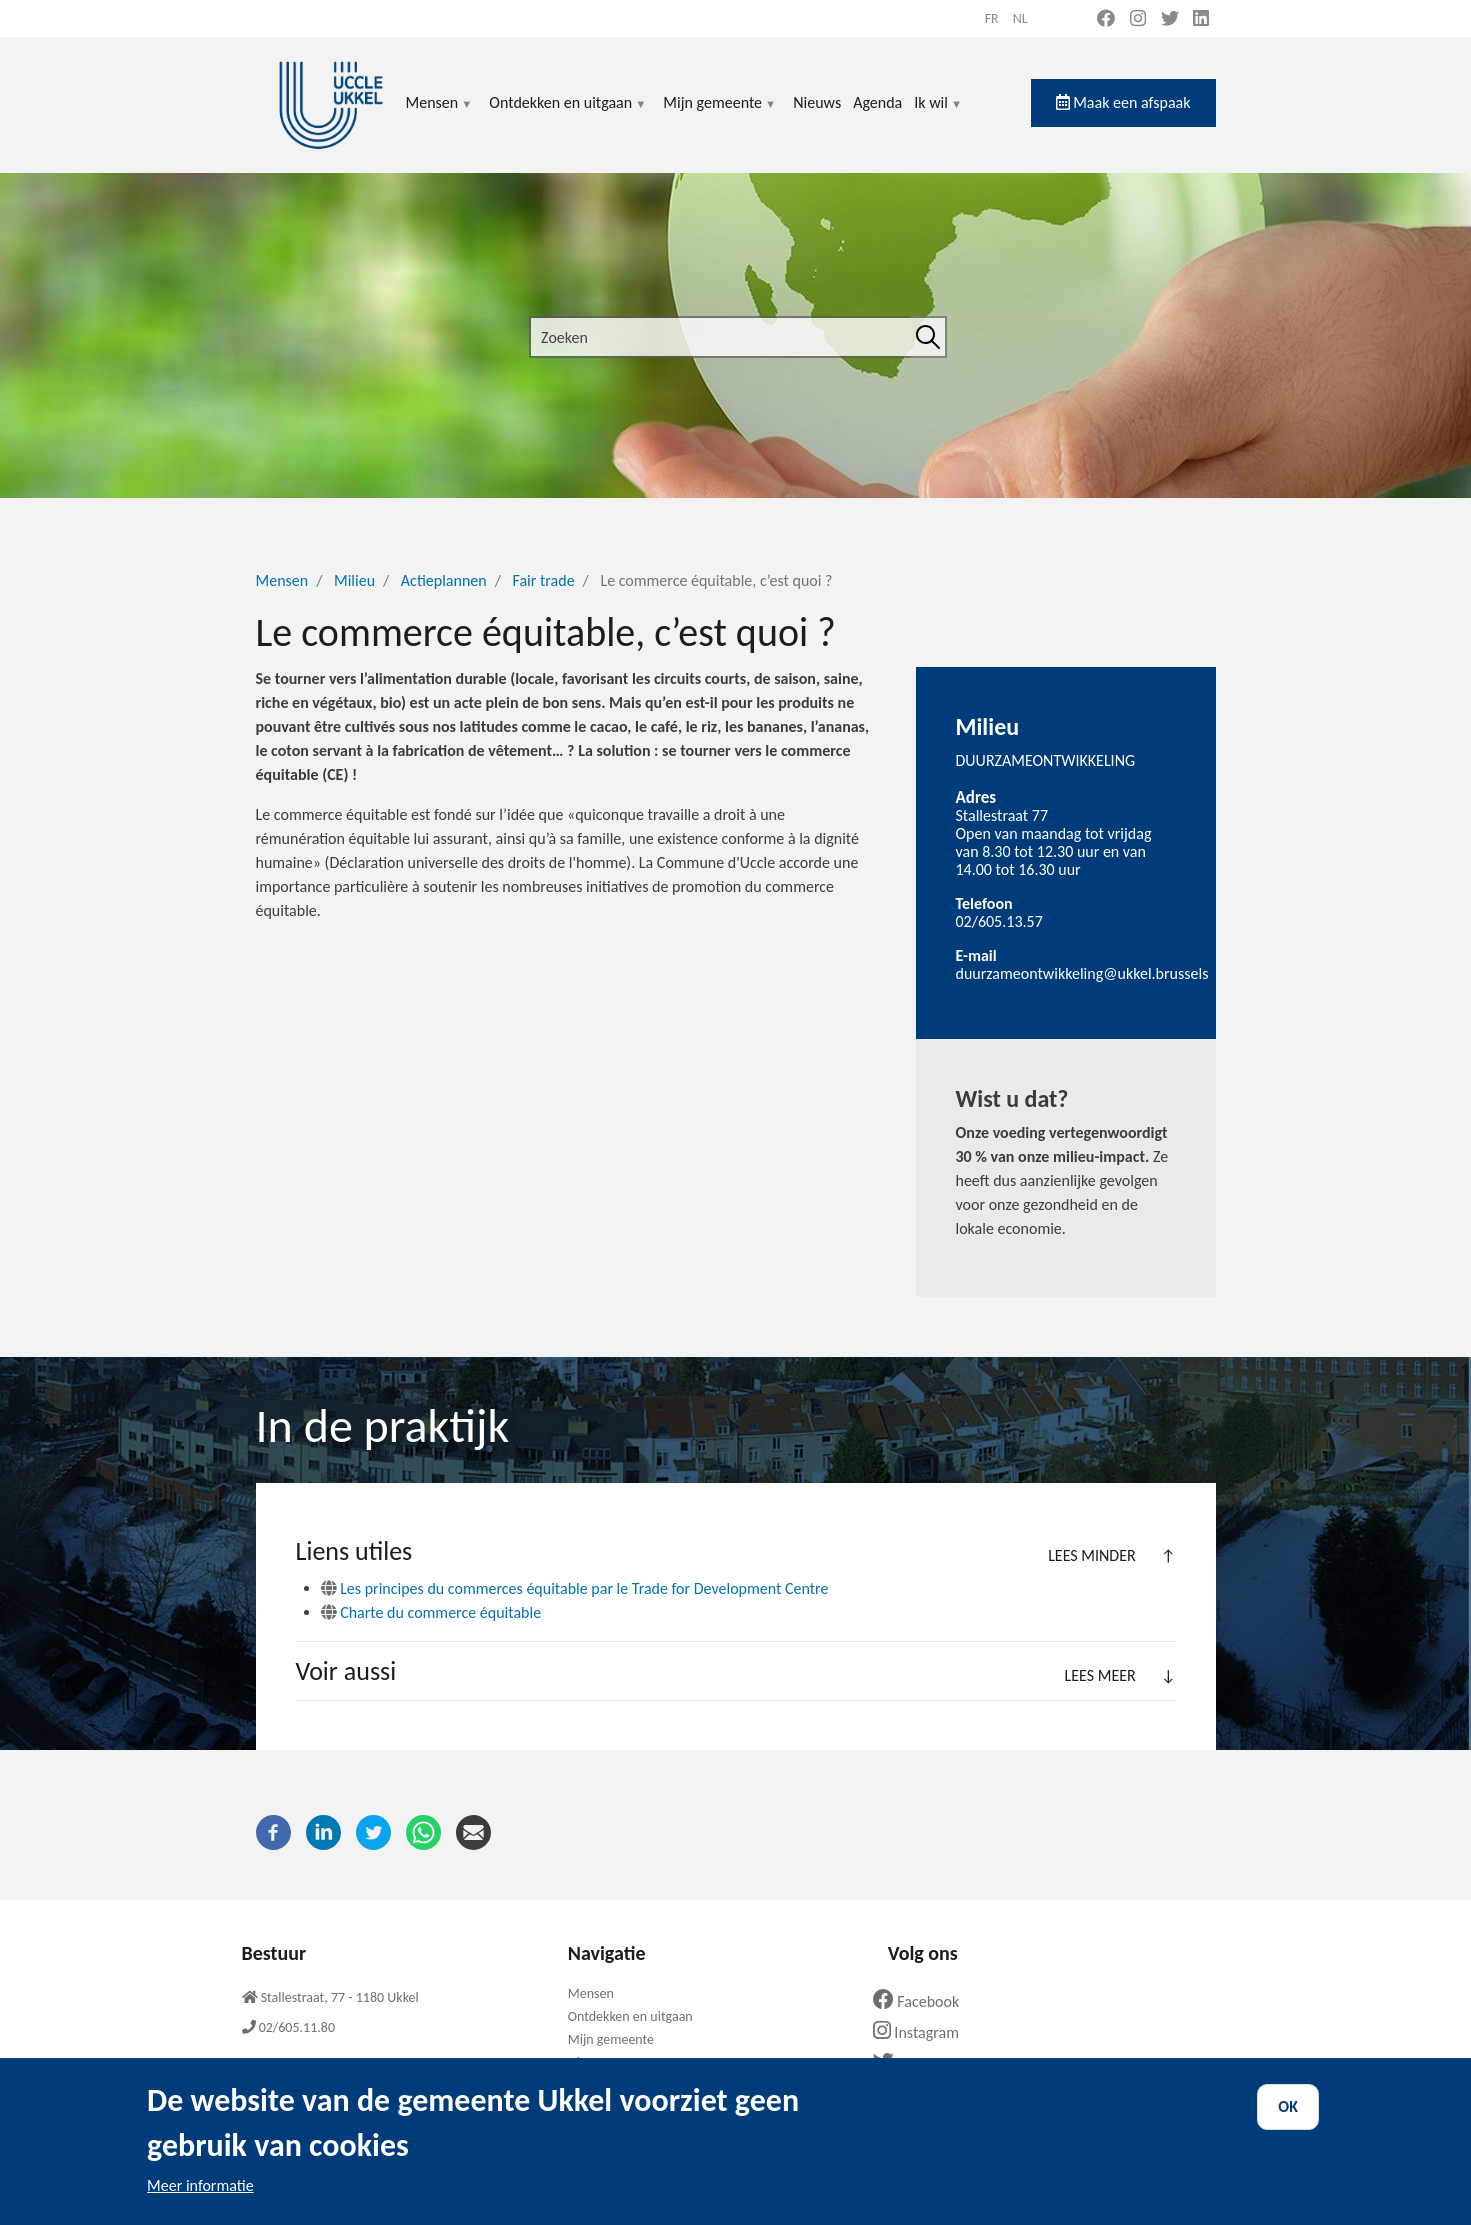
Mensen (440, 114)
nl (1020, 18)
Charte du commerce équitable (431, 1612)
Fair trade (544, 580)
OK (1288, 2124)
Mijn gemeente (720, 114)
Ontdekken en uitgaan (568, 114)
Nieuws (817, 102)
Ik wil (938, 114)
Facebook (924, 2001)
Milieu (354, 580)
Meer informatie (200, 2203)
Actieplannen (444, 580)
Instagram (923, 2032)
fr (992, 18)
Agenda (877, 102)
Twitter (915, 2063)
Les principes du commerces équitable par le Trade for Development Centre (575, 1588)
